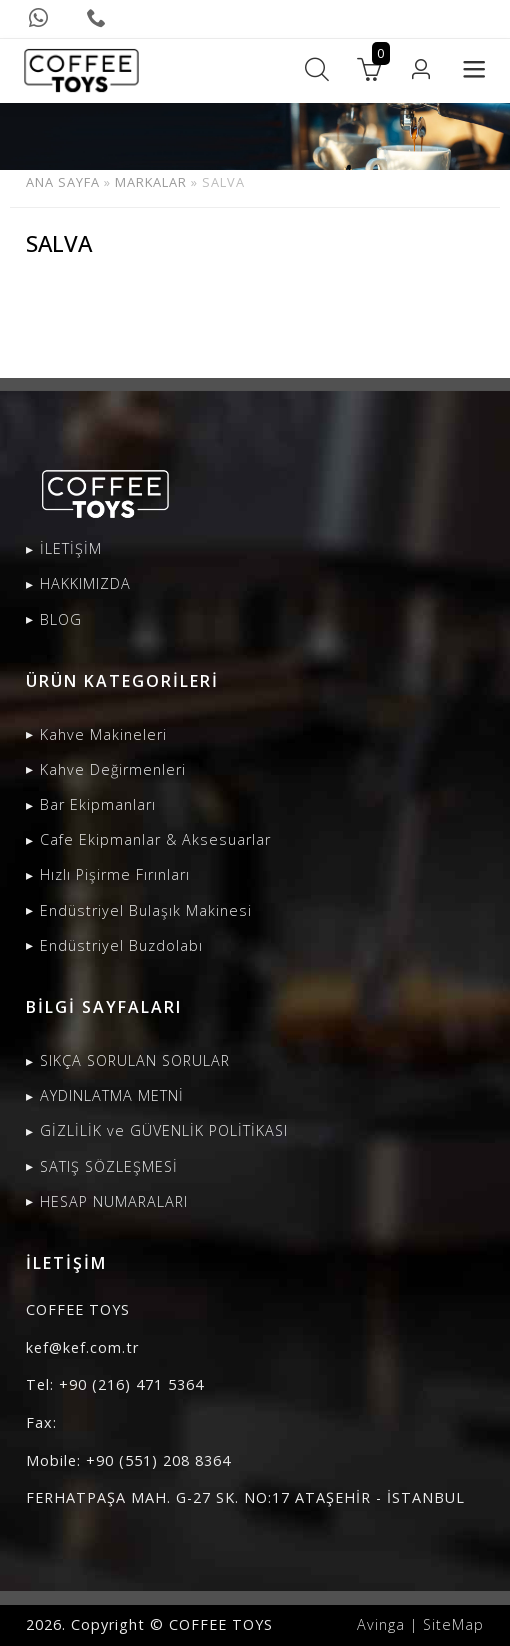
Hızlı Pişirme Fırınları (115, 874)
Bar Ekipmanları (98, 804)
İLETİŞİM (71, 548)
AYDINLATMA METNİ (112, 1095)
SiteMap (453, 1624)
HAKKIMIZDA (85, 583)
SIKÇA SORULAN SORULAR (135, 1060)
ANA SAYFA (63, 182)
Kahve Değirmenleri (113, 769)
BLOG (61, 619)
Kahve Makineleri (103, 734)
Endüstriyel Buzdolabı (121, 945)
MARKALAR (151, 182)
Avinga (381, 1624)
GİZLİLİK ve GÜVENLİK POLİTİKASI (164, 1130)
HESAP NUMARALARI (114, 1201)
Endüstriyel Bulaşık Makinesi (146, 910)
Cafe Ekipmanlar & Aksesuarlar (155, 839)
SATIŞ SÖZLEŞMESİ (109, 1166)
